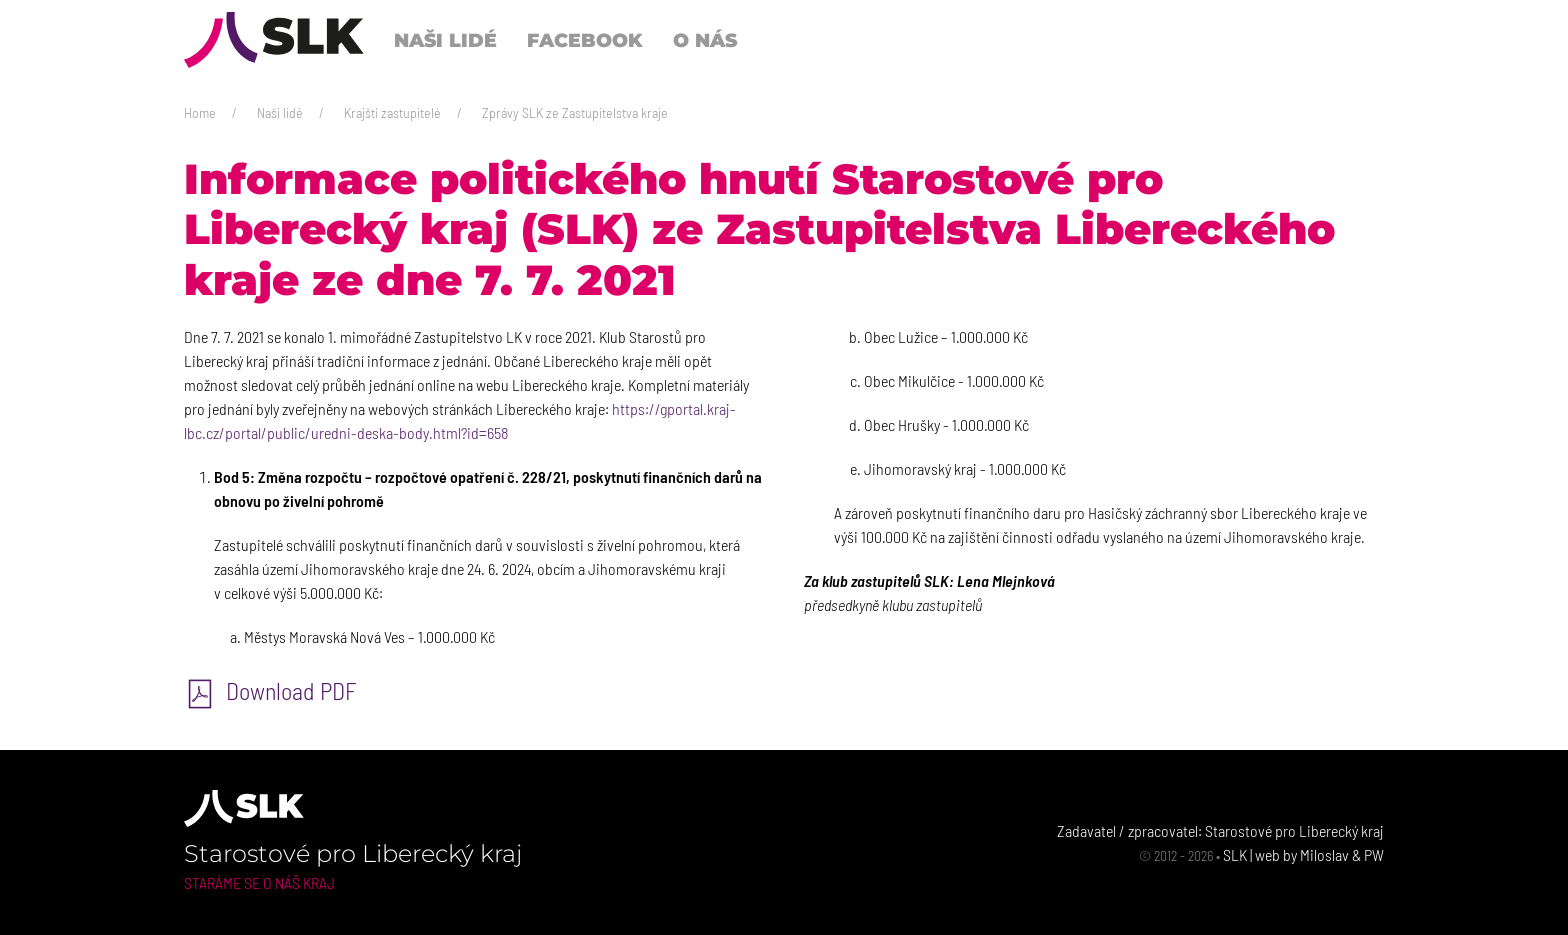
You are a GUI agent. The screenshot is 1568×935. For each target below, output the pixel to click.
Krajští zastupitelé (392, 112)
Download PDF (270, 690)
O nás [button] (705, 40)
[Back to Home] (274, 40)
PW (1374, 854)
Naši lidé (280, 112)
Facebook (585, 40)
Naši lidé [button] (445, 40)
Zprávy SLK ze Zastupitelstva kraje (575, 112)
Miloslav (1324, 854)
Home (200, 112)
